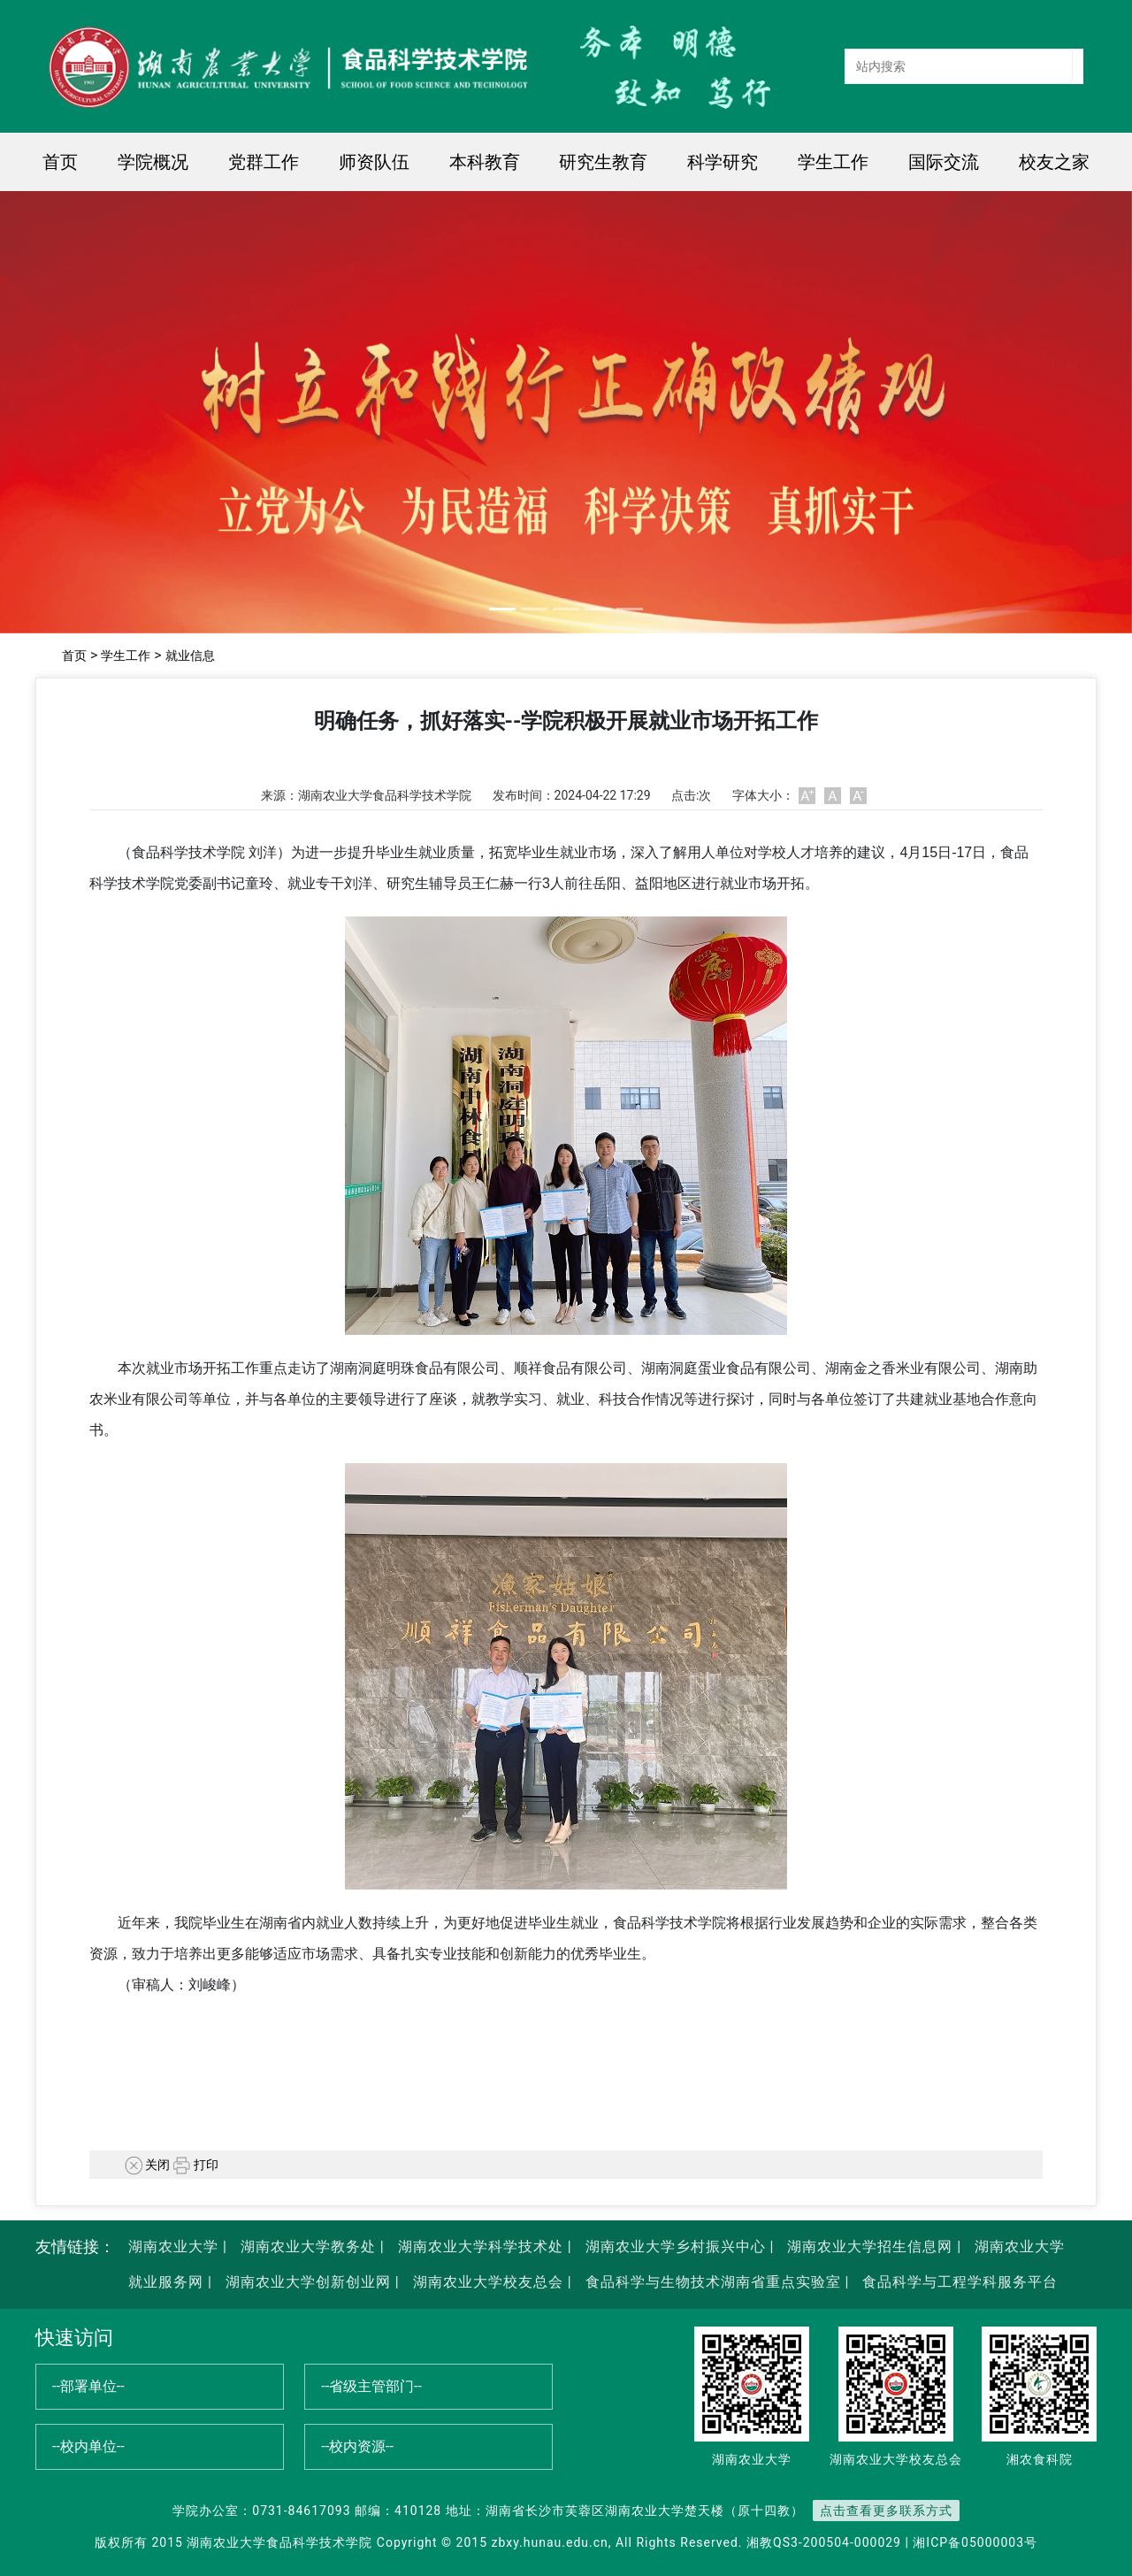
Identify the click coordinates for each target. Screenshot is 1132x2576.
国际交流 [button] (943, 161)
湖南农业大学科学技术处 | (483, 2246)
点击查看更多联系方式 (886, 2510)
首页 (60, 161)
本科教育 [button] (484, 161)
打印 (195, 2165)
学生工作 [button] (833, 161)
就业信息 (190, 655)
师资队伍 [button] (374, 161)
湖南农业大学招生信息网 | (872, 2246)
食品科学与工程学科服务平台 (958, 2281)
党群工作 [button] (263, 161)
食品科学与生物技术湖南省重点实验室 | (717, 2281)
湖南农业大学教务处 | (310, 2246)
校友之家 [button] (1054, 161)
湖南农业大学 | (177, 2246)
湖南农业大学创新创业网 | (310, 2281)
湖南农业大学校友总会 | (490, 2281)
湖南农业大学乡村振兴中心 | (678, 2246)
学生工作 (125, 655)
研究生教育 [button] (603, 161)
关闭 (147, 2165)
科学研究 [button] (722, 161)
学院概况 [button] (153, 161)
